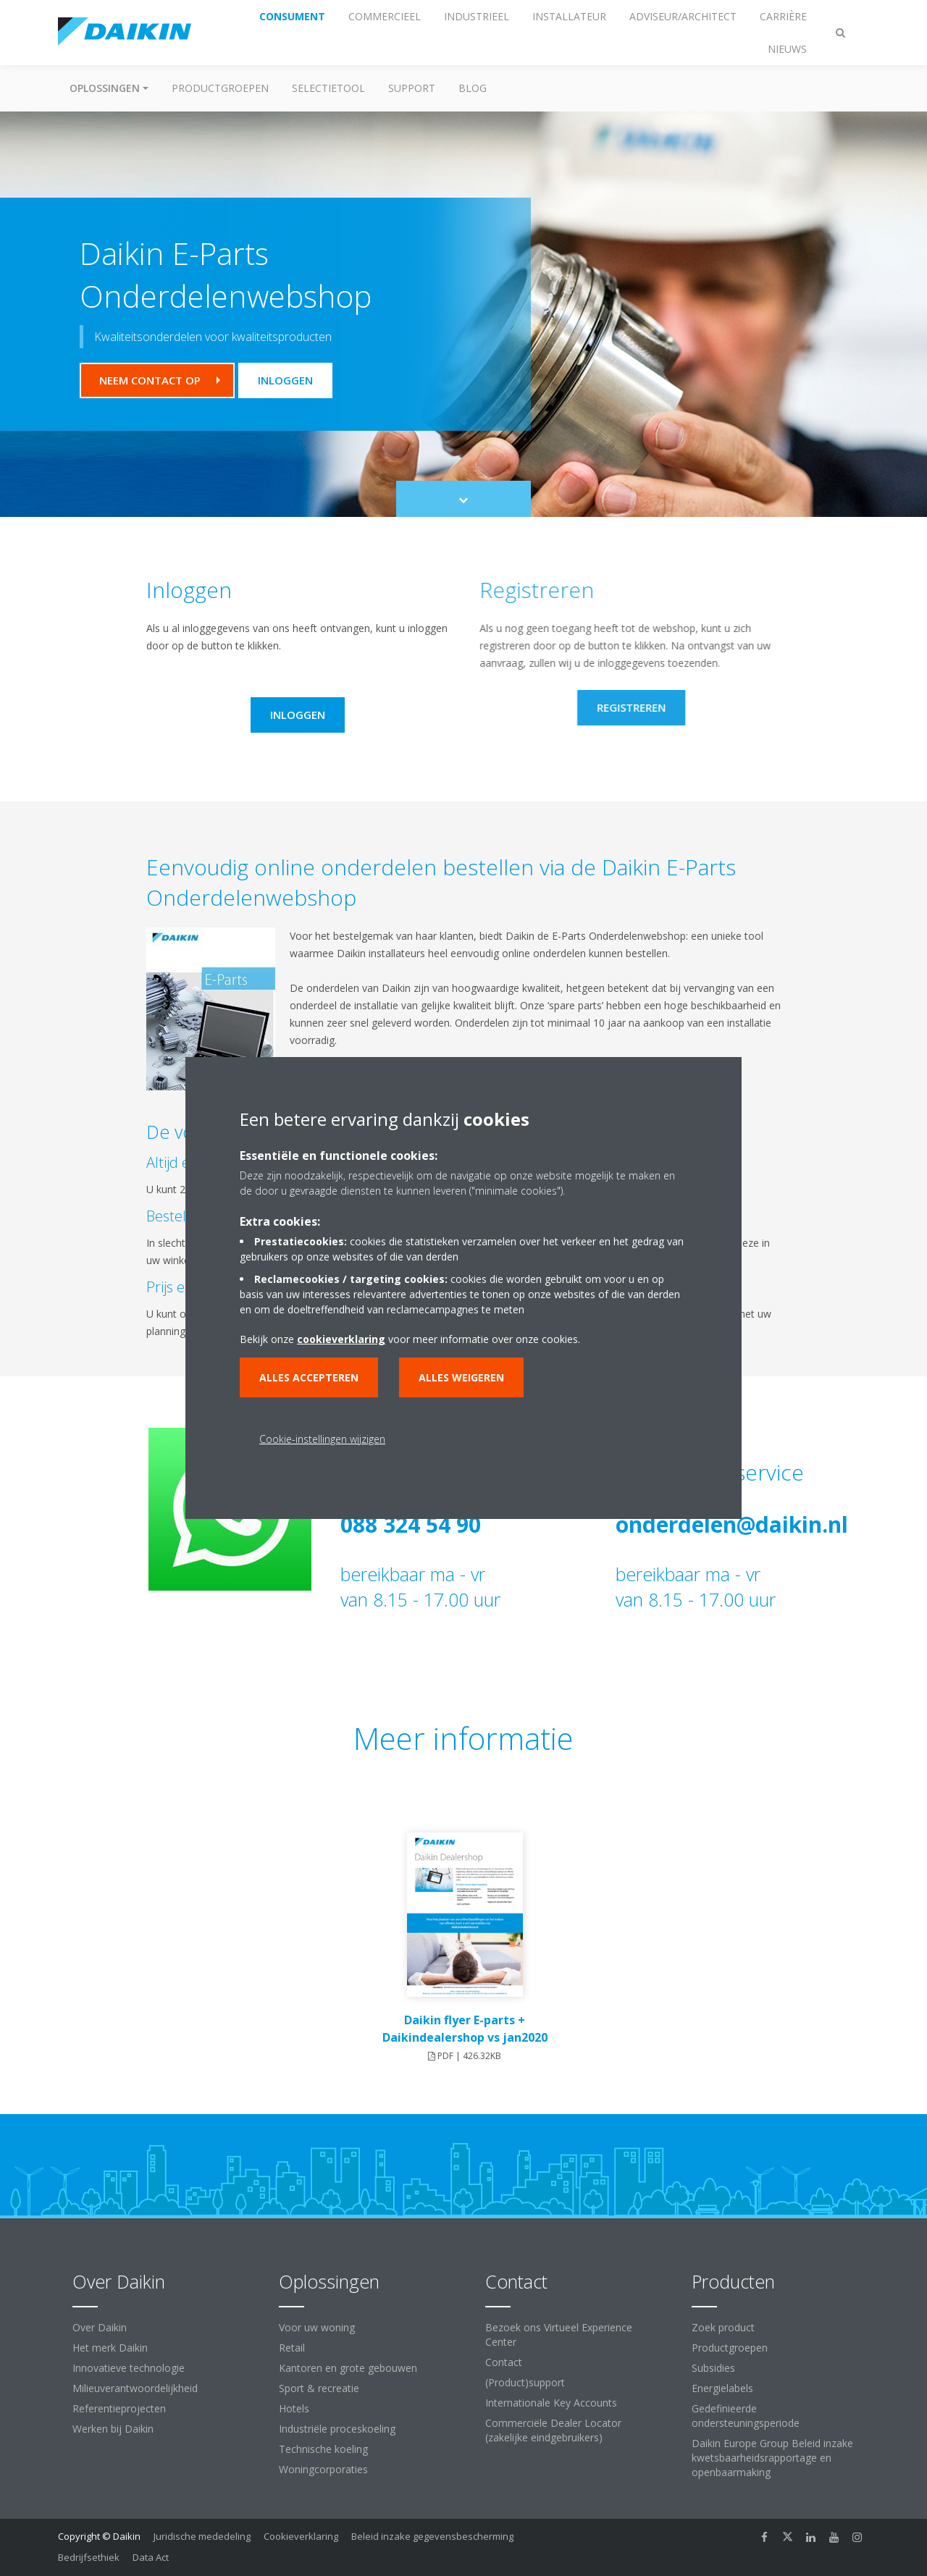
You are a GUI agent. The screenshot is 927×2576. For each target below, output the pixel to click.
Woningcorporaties (323, 2469)
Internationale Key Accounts (551, 2402)
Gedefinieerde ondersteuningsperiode (746, 2416)
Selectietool (328, 88)
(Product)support (525, 2382)
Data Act (151, 2557)
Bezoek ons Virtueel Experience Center (558, 2334)
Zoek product (723, 2327)
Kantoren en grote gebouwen (348, 2368)
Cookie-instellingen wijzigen (322, 1439)
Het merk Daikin (110, 2347)
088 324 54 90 (410, 1524)
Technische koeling (323, 2449)
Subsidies (713, 2368)
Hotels (294, 2408)
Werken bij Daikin (113, 2429)
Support (411, 88)
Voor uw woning (317, 2327)
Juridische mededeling (202, 2536)
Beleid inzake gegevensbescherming (432, 2536)
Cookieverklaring (301, 2536)
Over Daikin (99, 2327)
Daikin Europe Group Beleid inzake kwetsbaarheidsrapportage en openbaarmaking (772, 2457)
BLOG (472, 88)
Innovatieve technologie (128, 2368)
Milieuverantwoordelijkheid (135, 2388)
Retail (292, 2347)
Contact (503, 2362)
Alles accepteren (308, 1377)
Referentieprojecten (119, 2408)
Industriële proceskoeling (337, 2429)
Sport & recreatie (319, 2388)
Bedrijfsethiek (88, 2557)
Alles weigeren (461, 1377)
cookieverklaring (341, 1339)
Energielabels (722, 2388)
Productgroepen (220, 88)
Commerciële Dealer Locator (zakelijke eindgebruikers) (553, 2430)
